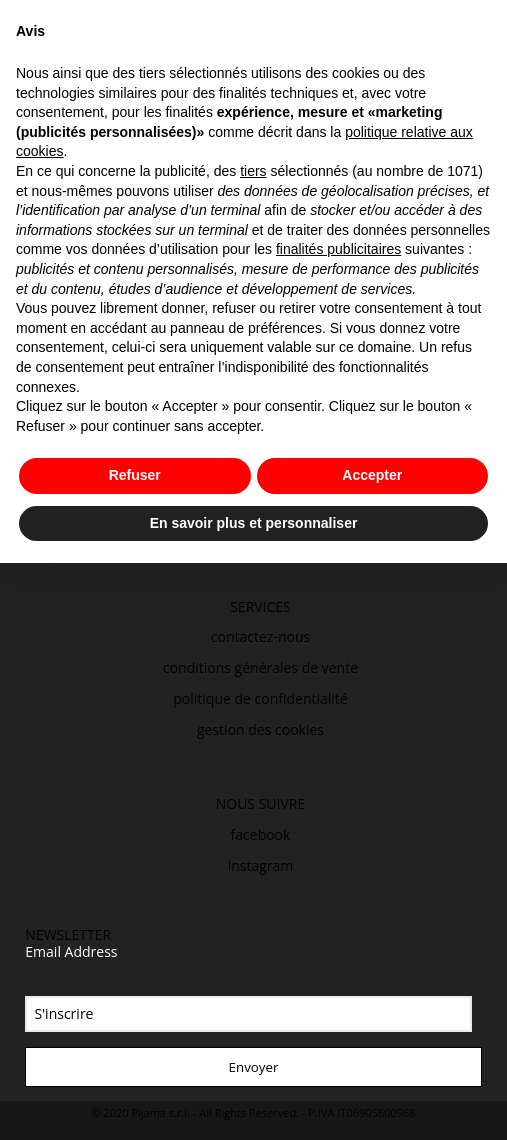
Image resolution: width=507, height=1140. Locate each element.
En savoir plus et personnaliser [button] (254, 523)
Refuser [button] (135, 475)
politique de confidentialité (260, 698)
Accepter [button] (372, 475)
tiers (253, 171)
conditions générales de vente (260, 667)
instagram (261, 865)
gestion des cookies (260, 729)
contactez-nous (260, 636)
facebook (261, 834)
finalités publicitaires (338, 249)
